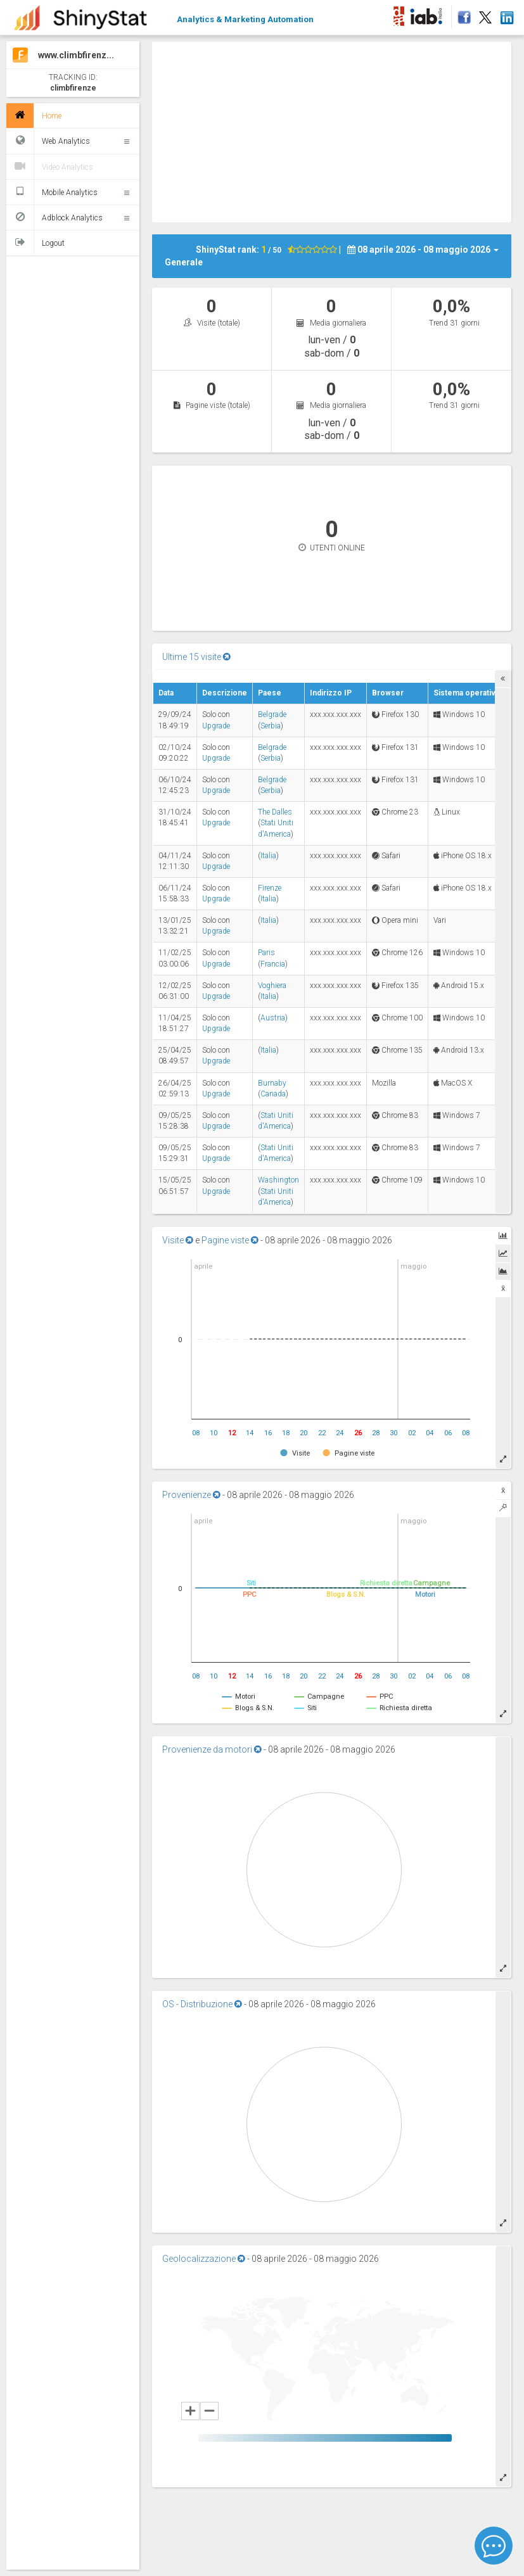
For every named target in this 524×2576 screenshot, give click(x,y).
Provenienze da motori (212, 1749)
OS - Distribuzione (202, 2004)
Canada (273, 1093)
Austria (272, 1017)
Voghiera (272, 985)
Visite (177, 1240)
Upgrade (216, 725)
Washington (278, 1180)
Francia (272, 964)
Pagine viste (230, 1240)
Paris (266, 952)
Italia (268, 855)
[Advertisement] (338, 130)
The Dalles (275, 812)
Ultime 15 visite (196, 657)
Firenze (269, 888)
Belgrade (272, 714)
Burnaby (272, 1083)
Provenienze (191, 1495)
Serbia (270, 725)
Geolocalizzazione (203, 2259)
